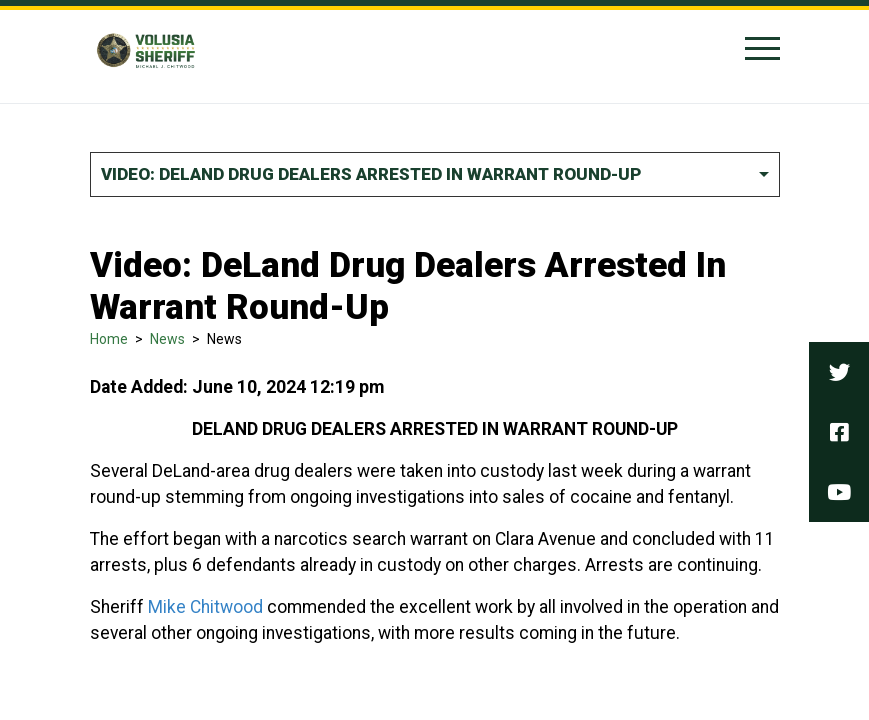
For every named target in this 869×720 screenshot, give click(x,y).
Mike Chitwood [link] (205, 607)
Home (109, 339)
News (167, 339)
